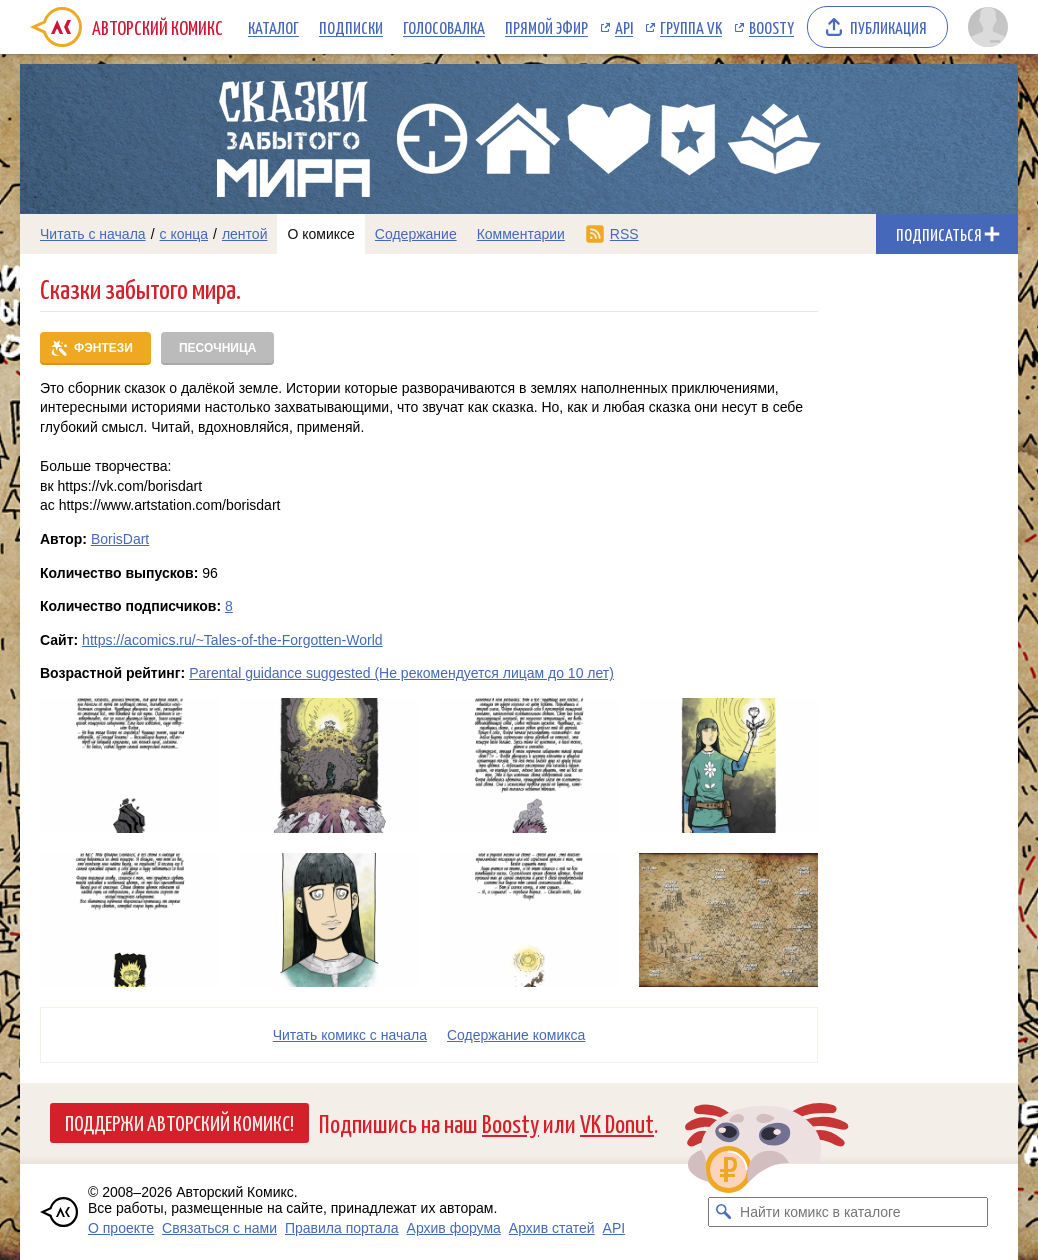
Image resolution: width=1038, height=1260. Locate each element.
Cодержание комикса (516, 1035)
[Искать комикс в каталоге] (723, 1212)
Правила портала (342, 1228)
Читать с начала (93, 234)
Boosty (771, 27)
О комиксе (320, 234)
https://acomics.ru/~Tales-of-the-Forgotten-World (232, 640)
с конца (184, 234)
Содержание (416, 234)
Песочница (217, 348)
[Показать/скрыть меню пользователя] (988, 27)
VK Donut (617, 1122)
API (624, 27)
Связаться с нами (219, 1228)
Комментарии (521, 234)
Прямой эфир (546, 27)
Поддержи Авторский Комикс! (179, 1122)
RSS (624, 234)
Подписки (351, 27)
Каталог (273, 27)
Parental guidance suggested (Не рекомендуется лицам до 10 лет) (401, 673)
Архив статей (552, 1228)
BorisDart (120, 539)
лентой (245, 234)
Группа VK (691, 27)
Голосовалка (444, 27)
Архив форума (454, 1228)
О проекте (121, 1228)
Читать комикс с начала (350, 1035)
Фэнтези (103, 348)
